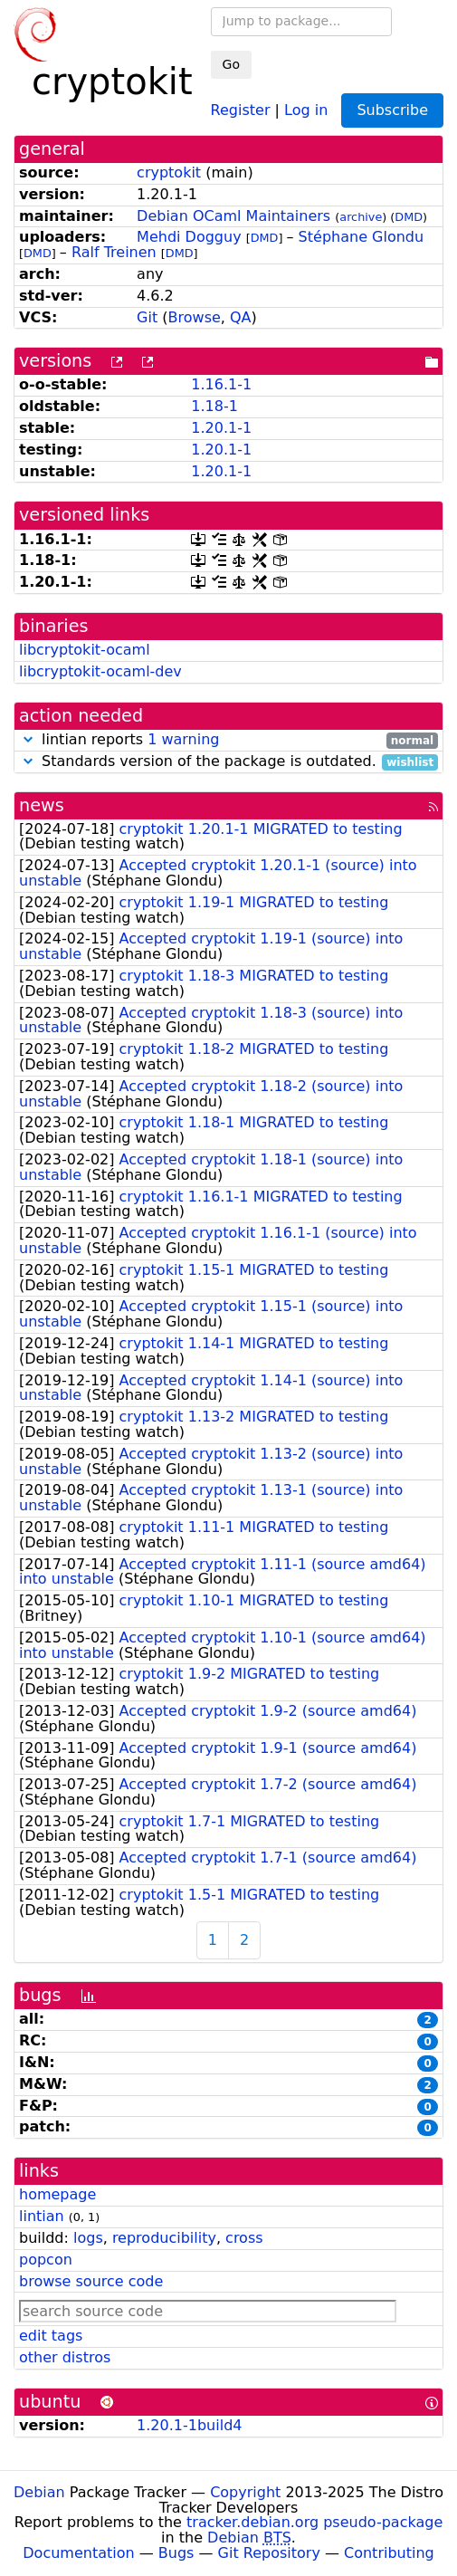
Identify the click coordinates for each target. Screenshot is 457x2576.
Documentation (78, 2553)
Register (241, 109)
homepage (57, 2194)
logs (88, 2237)
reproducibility (164, 2237)
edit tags (50, 2335)
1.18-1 (214, 406)
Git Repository (269, 2553)
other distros (64, 2357)
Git (147, 317)
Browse (194, 317)
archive (360, 217)
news (41, 805)
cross (243, 2237)
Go (231, 64)
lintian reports (228, 740)
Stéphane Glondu (361, 236)
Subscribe (392, 110)
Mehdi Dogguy (189, 236)
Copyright (245, 2492)
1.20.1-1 (221, 427)
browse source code (91, 2281)
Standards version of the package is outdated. (228, 762)
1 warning (183, 739)
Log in (306, 109)
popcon (45, 2259)
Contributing (389, 2553)
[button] (28, 739)
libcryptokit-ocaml (84, 649)
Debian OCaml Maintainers (233, 216)
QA (241, 317)
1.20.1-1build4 (189, 2425)
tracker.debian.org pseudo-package (314, 2522)
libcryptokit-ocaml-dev (100, 671)
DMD (409, 217)
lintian (41, 2216)
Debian (39, 2492)
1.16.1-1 (221, 384)
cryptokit (169, 172)
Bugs (176, 2553)
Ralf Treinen (114, 252)
